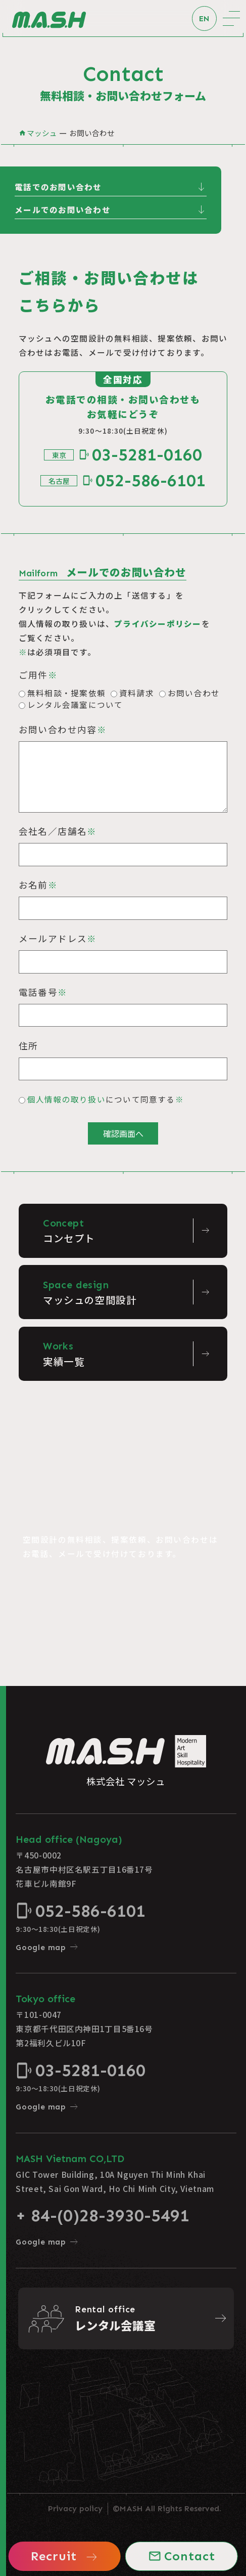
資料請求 (136, 692)
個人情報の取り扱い (66, 1099)
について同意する (105, 1099)
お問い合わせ (194, 692)
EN (204, 18)
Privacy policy (75, 2508)
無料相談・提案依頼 (66, 692)
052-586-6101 (144, 480)
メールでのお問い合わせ (111, 210)
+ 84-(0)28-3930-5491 (102, 2215)
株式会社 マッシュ (126, 1761)
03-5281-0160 (140, 454)
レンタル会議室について (75, 704)
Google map (47, 1947)
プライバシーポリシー (157, 623)
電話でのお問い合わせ (111, 187)
